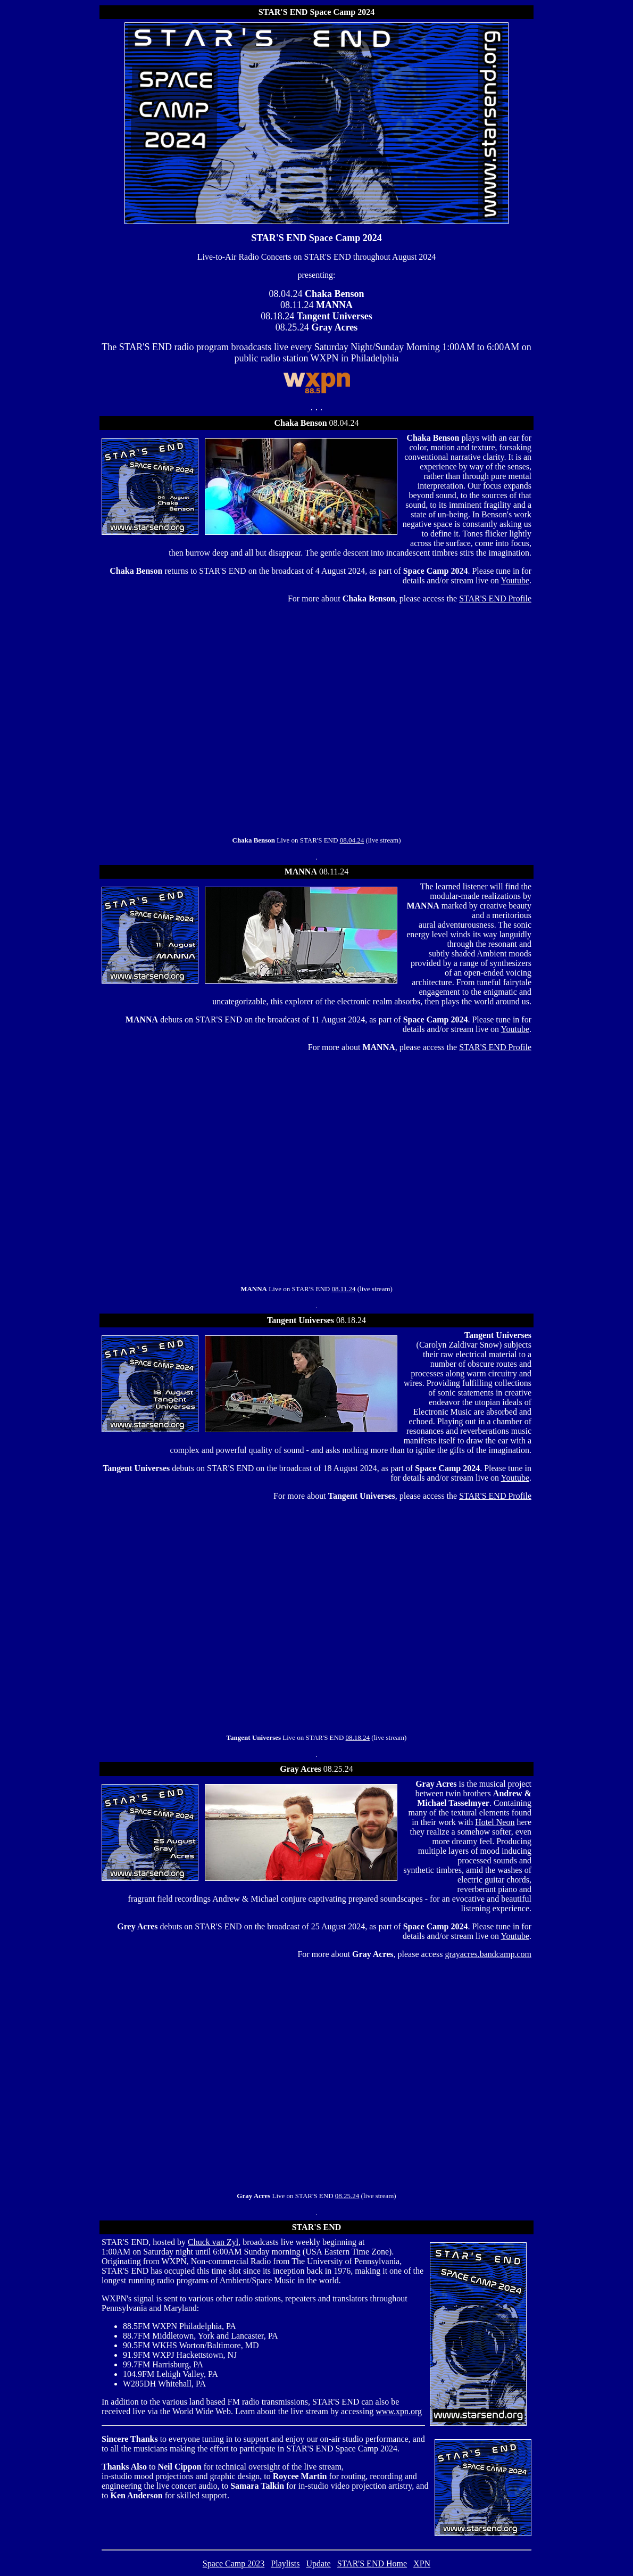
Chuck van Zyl (213, 2242)
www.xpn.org (399, 2411)
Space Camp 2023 (233, 2563)
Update (318, 2563)
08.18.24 (358, 1737)
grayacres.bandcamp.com (488, 1954)
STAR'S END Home (372, 2563)
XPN (421, 2563)
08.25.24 (347, 2196)
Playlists (285, 2563)
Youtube (515, 580)
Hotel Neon (494, 1822)
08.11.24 (344, 1289)
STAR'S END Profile (495, 598)
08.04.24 (352, 840)
